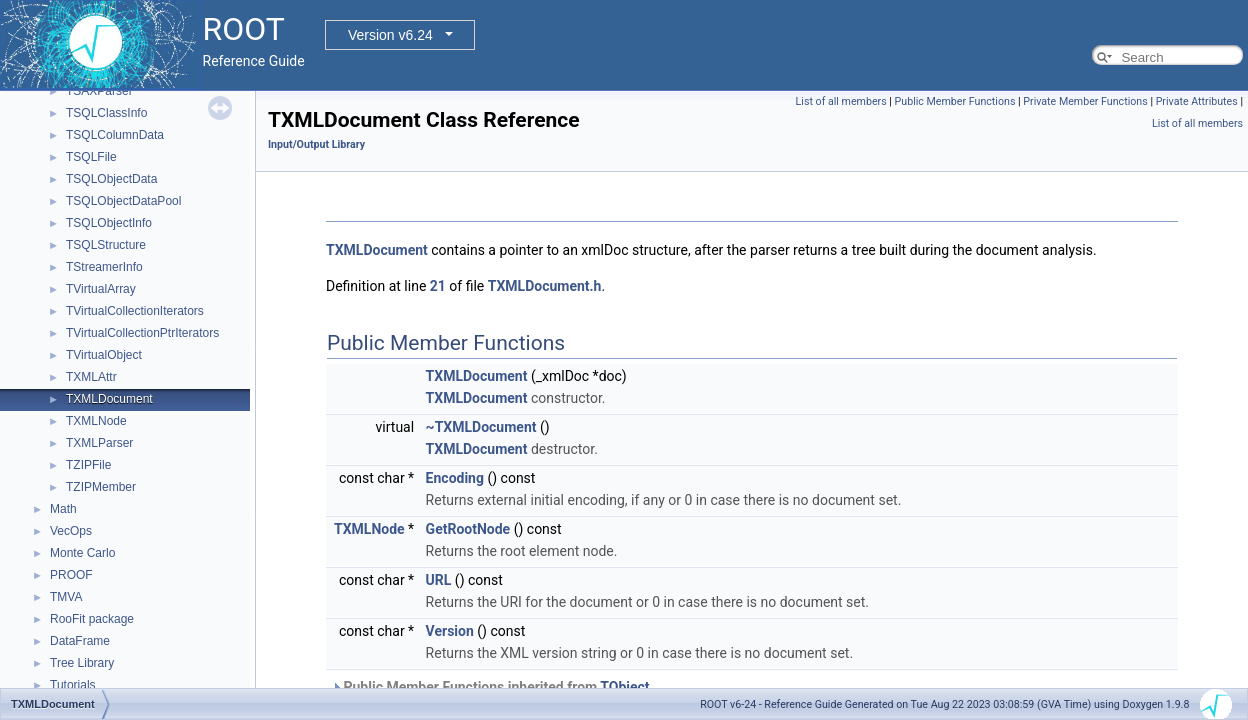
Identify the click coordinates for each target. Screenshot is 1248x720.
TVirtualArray (101, 289)
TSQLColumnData (115, 135)
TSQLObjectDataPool (123, 201)
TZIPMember (101, 487)
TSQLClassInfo (106, 113)
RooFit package (92, 619)
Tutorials (73, 685)
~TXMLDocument (481, 427)
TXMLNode (96, 421)
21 (438, 286)
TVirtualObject (104, 355)
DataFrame (80, 641)
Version (450, 631)
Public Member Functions (955, 101)
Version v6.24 (390, 35)
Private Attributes (1197, 101)
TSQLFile (91, 157)
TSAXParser (99, 91)
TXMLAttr (91, 377)
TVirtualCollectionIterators (135, 311)
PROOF (71, 575)
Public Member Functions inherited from (490, 687)
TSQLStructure (106, 245)
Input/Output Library (316, 144)
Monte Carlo (82, 553)
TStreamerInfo (104, 267)
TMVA (66, 597)
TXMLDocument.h (545, 286)
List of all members (841, 101)
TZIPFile (88, 465)
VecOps (71, 531)
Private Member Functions (1085, 101)
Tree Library (82, 663)
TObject (624, 687)
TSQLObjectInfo (109, 223)
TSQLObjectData (111, 179)
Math (63, 509)
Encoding (455, 478)
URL (439, 580)
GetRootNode (468, 529)
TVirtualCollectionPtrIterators (142, 333)
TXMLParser (99, 443)
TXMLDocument (109, 399)
